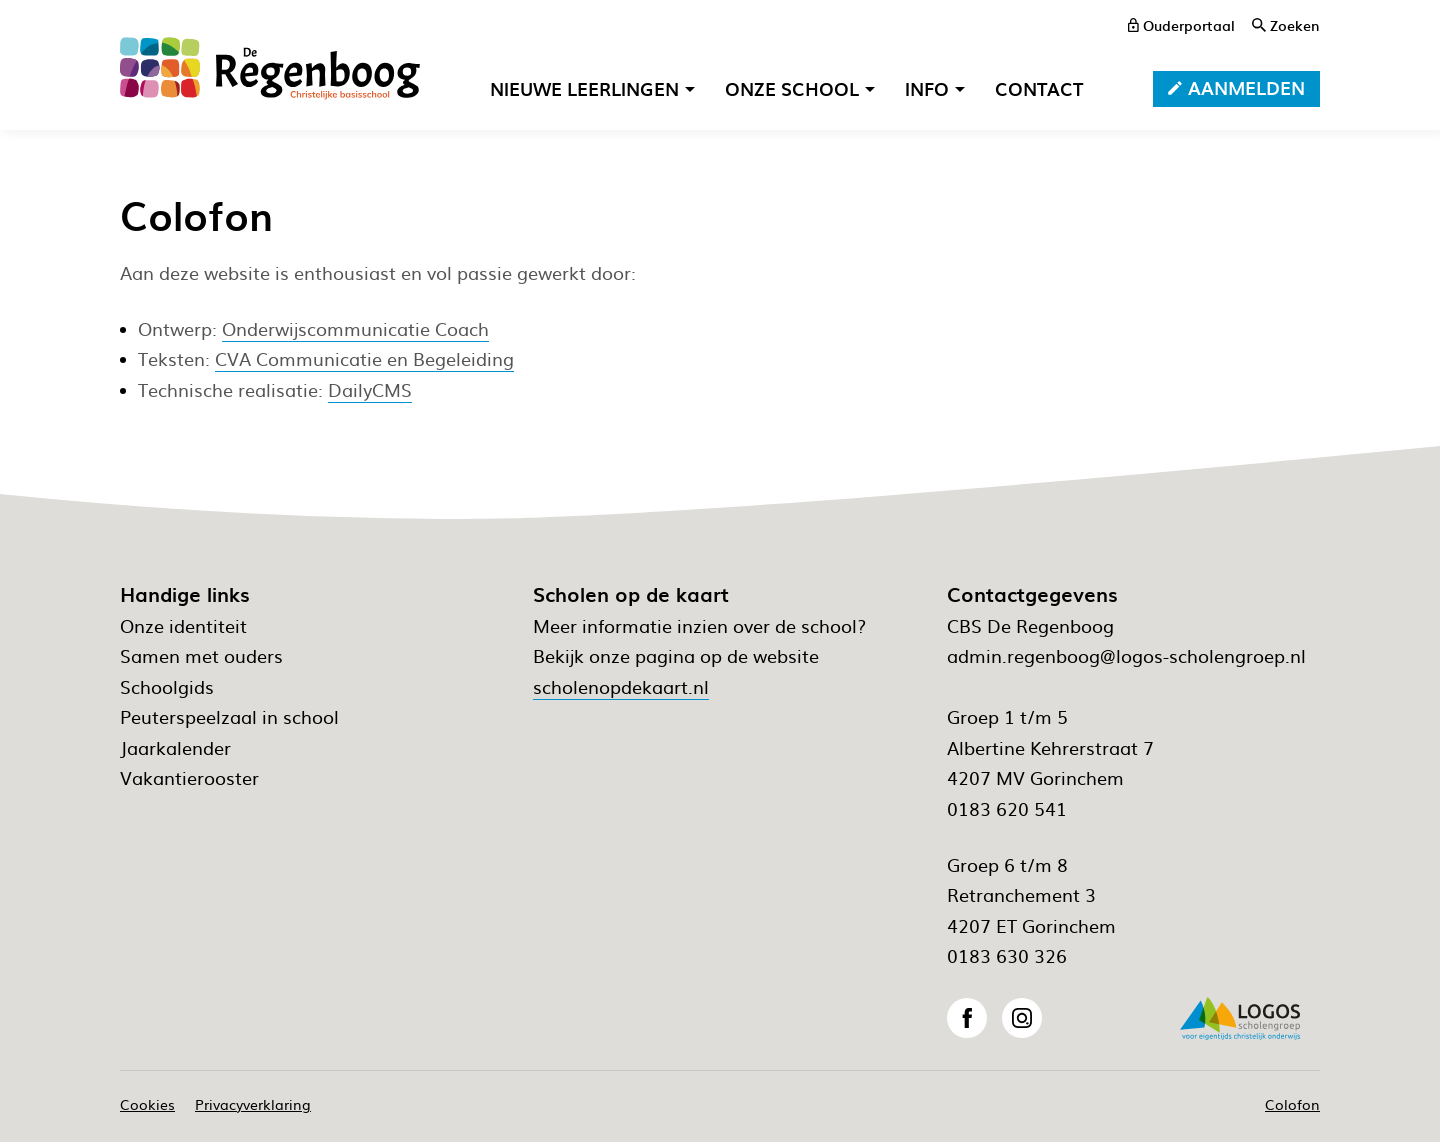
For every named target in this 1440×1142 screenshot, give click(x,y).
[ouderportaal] (1181, 25)
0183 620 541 (1007, 808)
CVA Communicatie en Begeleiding (364, 358)
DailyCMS (370, 389)
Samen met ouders (201, 655)
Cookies (147, 1104)
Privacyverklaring (253, 1104)
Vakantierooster (189, 777)
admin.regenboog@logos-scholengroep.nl (1126, 655)
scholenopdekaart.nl (621, 686)
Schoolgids (167, 686)
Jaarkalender (175, 747)
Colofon (1292, 1104)
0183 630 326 (1007, 955)
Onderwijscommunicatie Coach (355, 328)
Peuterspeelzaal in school (229, 716)
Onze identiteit (183, 625)
